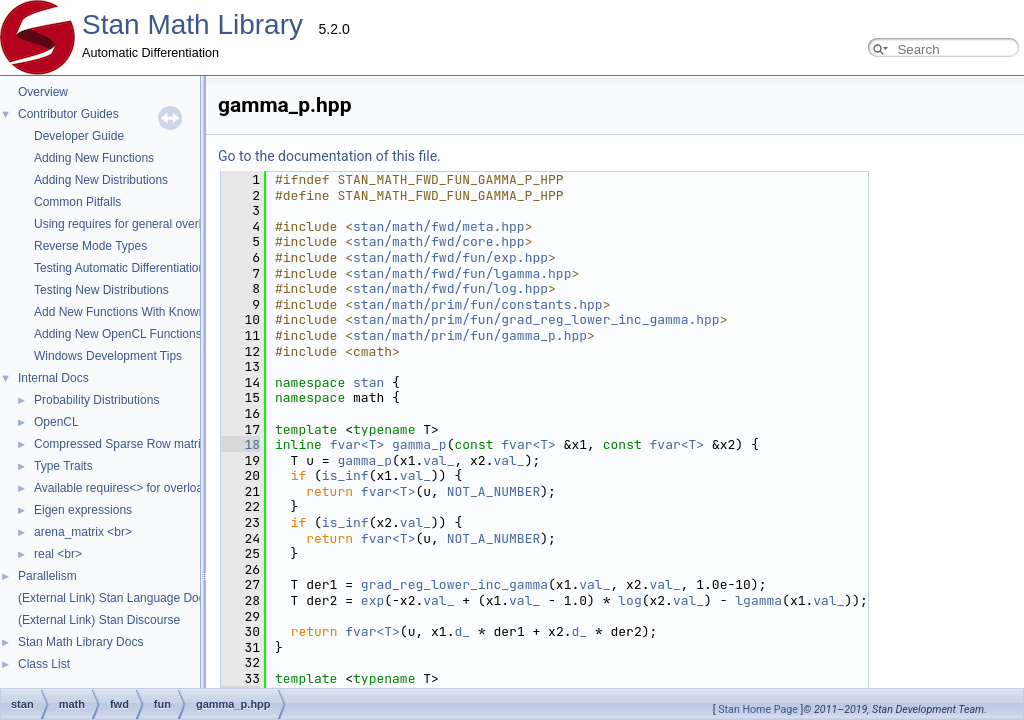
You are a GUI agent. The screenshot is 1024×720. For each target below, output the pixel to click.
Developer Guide (79, 136)
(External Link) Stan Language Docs (114, 598)
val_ (308, 460)
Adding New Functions (94, 158)
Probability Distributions (96, 400)
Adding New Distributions (101, 180)
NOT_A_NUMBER (294, 491)
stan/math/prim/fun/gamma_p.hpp (270, 335)
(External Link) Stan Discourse (99, 620)
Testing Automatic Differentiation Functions (147, 268)
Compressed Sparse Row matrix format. (140, 444)
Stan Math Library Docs (80, 642)
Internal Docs (53, 378)
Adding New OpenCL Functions (118, 334)
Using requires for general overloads (130, 224)
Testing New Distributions (101, 290)
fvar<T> (328, 444)
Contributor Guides (68, 114)
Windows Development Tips (108, 356)
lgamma (558, 600)
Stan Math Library (192, 24)
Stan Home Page (758, 709)
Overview (43, 92)
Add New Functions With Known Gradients (147, 312)
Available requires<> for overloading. (131, 488)
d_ (379, 631)
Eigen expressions (83, 510)
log (429, 600)
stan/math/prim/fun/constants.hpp (278, 304)
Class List (44, 664)
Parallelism (47, 576)
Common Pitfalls (77, 202)
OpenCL (56, 422)
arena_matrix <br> (83, 532)
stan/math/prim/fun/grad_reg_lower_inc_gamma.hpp (336, 319)
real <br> (58, 554)
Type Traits (63, 466)
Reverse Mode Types (90, 246)
